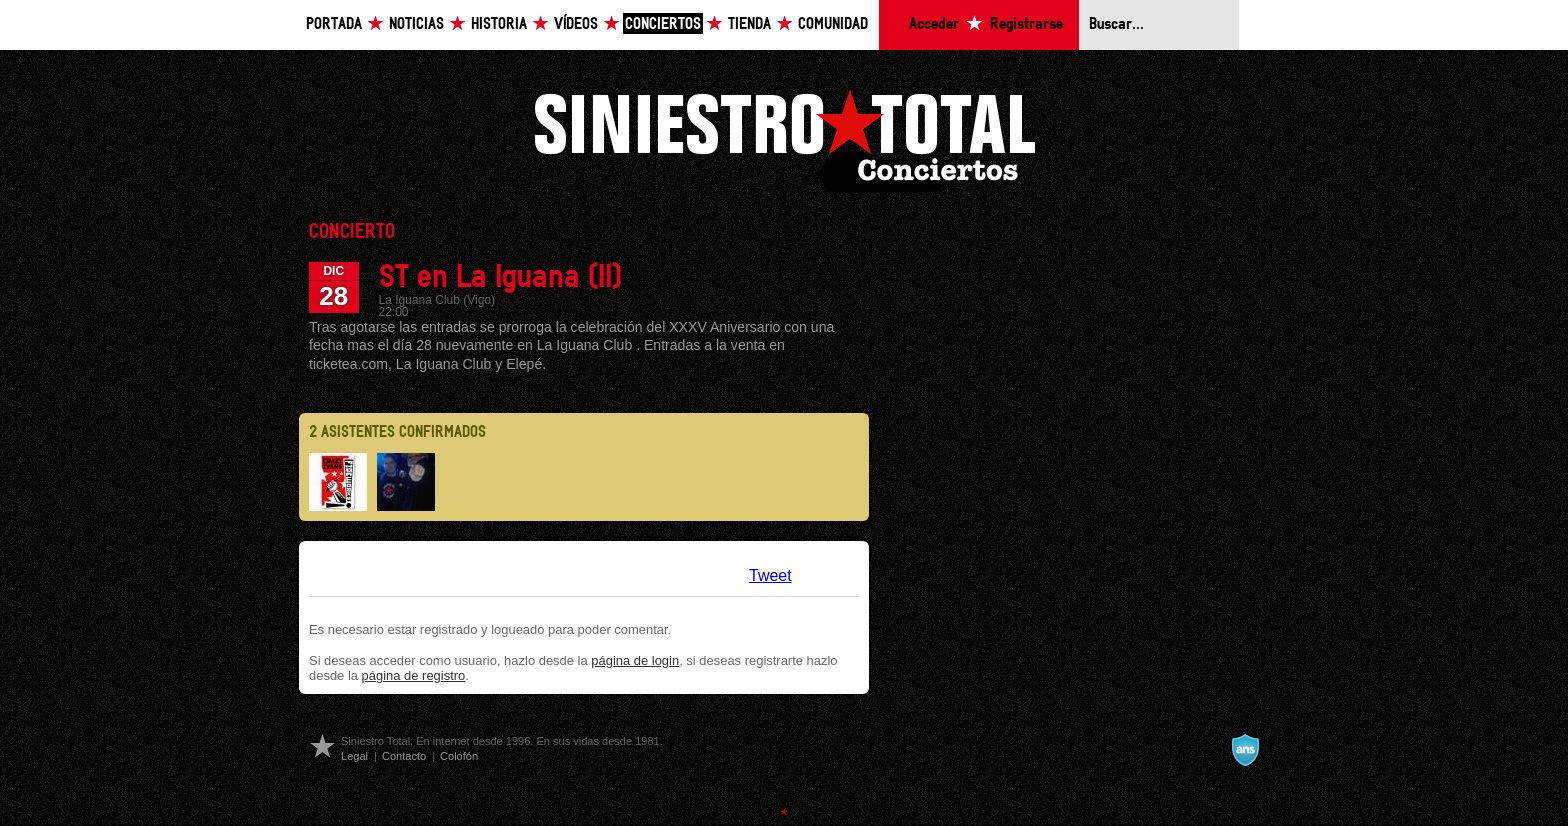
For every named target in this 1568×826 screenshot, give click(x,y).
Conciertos (663, 24)
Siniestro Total (784, 138)
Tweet (770, 575)
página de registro (414, 675)
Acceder (934, 24)
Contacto (404, 756)
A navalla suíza (1245, 750)
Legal (354, 756)
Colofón (459, 756)
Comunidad (833, 24)
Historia (499, 24)
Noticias (416, 24)
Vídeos (576, 24)
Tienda (749, 24)
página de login (635, 660)
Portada (334, 24)
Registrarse (1026, 24)
